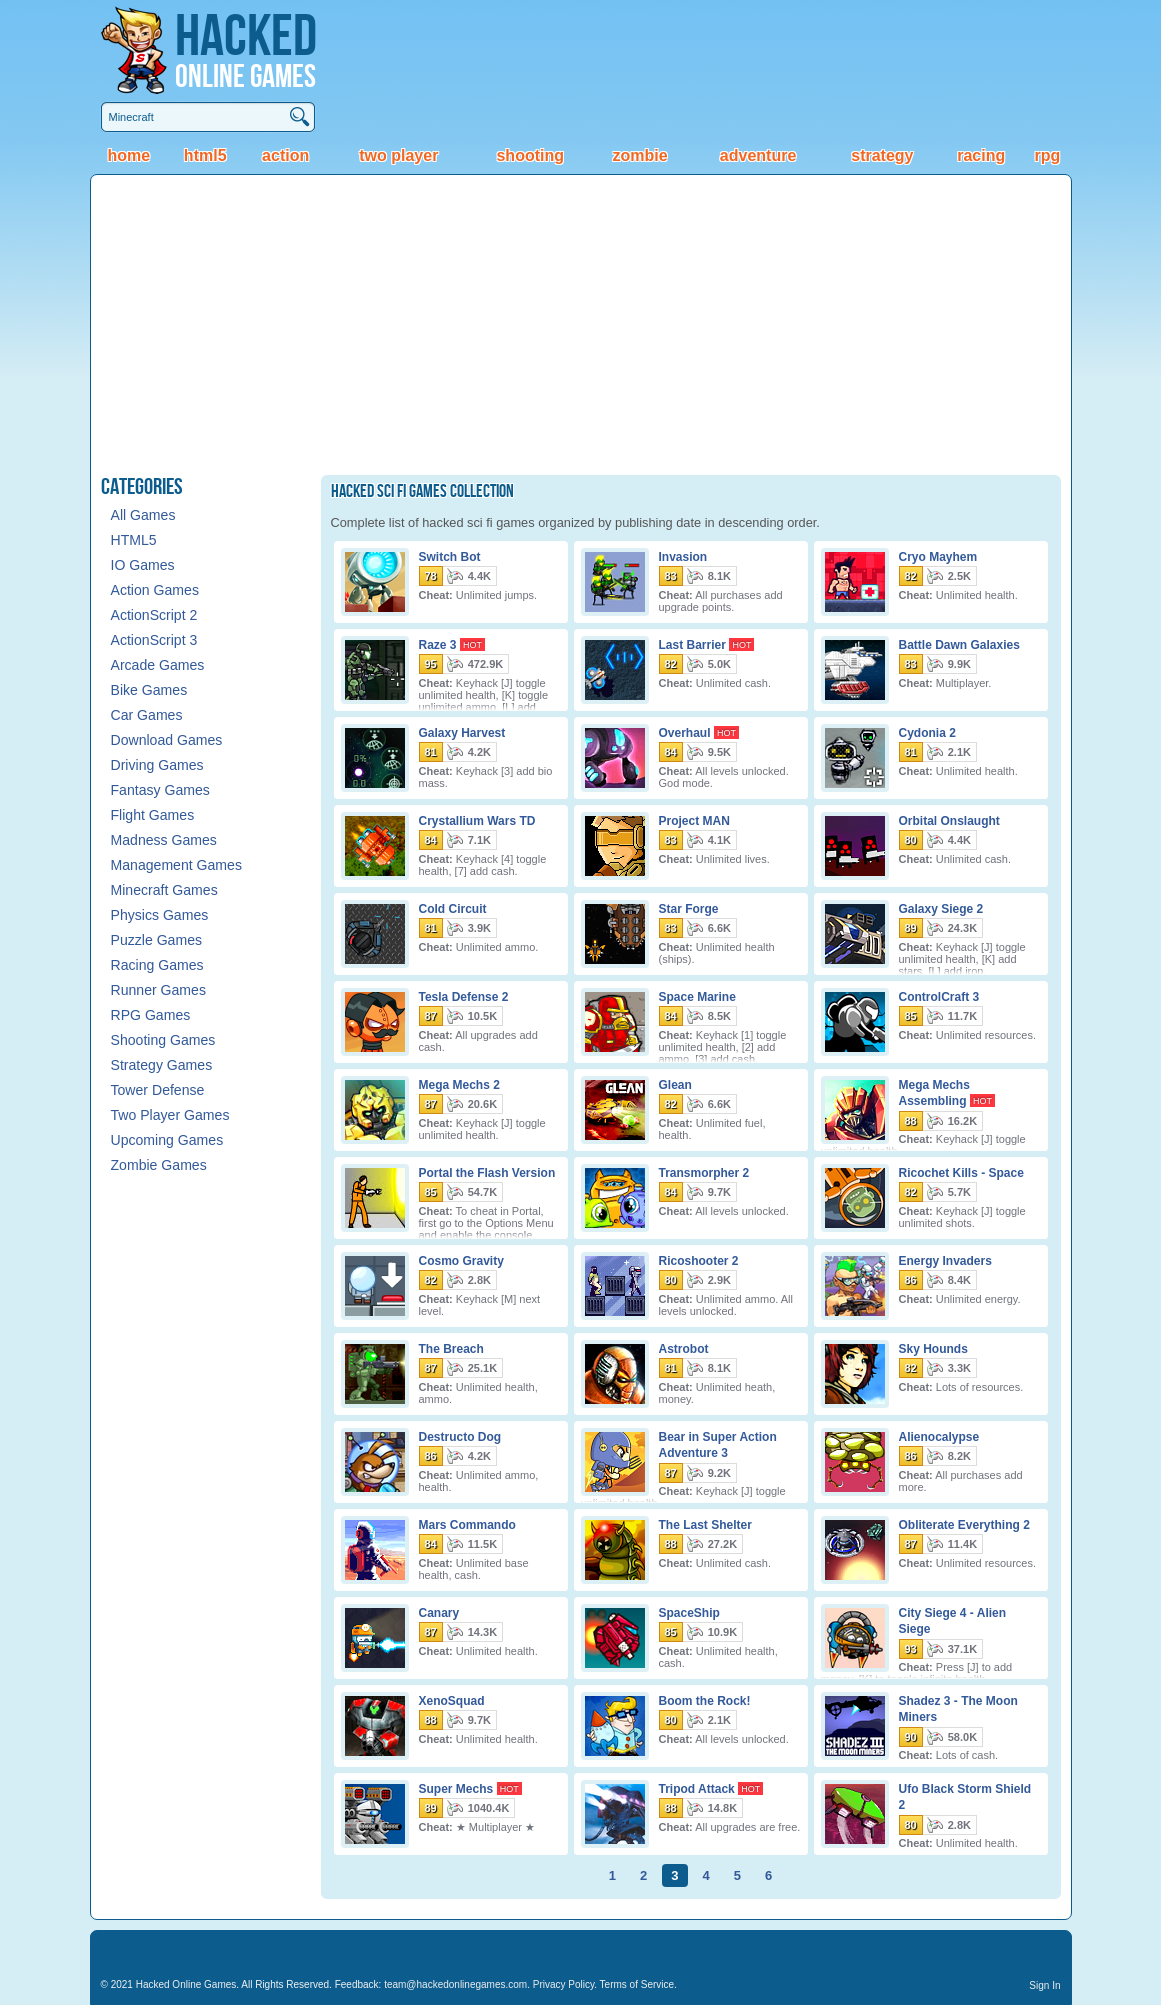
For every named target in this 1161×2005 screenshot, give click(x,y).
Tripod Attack (697, 1788)
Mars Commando (467, 1524)
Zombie (640, 155)
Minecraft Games (164, 890)
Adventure (758, 155)
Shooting (530, 155)
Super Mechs (456, 1788)
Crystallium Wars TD (477, 820)
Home (128, 155)
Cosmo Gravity (461, 1260)
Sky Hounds (933, 1348)
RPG (1047, 155)
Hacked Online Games (186, 1984)
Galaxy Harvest (462, 732)
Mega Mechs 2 (459, 1084)
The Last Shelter (705, 1524)
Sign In (1044, 1985)
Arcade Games (158, 665)
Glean (675, 1084)
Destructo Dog (460, 1436)
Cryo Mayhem (938, 556)
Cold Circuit (453, 908)
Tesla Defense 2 (464, 996)
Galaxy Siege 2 (941, 908)
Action (285, 155)
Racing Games (157, 965)
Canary (439, 1612)
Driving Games (157, 765)
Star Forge (689, 908)
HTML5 (205, 155)
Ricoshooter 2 (699, 1260)
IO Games (143, 565)
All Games (143, 515)
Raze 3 (438, 644)
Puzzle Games (157, 940)
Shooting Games (163, 1040)
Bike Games (149, 690)
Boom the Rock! (705, 1700)
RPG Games (151, 1015)
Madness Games (164, 840)
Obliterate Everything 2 (964, 1524)
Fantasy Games (160, 790)
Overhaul (685, 732)
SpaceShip (689, 1612)
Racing (981, 155)
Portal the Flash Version (487, 1172)
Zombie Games (159, 1165)
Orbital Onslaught (949, 820)
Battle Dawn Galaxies (959, 644)
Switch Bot (450, 556)
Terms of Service (637, 1984)
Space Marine (697, 996)
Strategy (882, 155)
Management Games (176, 865)
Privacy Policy (564, 1984)
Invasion (683, 556)
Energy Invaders (945, 1260)
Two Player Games (170, 1115)
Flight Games (153, 815)
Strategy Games (162, 1065)
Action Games (155, 590)
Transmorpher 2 (704, 1172)
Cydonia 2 (927, 732)
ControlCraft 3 (939, 996)
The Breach (451, 1348)
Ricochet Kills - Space (961, 1172)
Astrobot (684, 1348)
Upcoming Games (167, 1140)
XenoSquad (452, 1700)
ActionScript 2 (154, 615)
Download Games (167, 740)
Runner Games (158, 990)
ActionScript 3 (154, 640)
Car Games (147, 715)
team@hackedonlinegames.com (455, 1984)
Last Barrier (692, 644)
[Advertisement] (581, 325)
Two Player (398, 155)
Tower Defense (158, 1090)
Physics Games (160, 915)
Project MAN (694, 820)
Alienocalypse (939, 1436)
